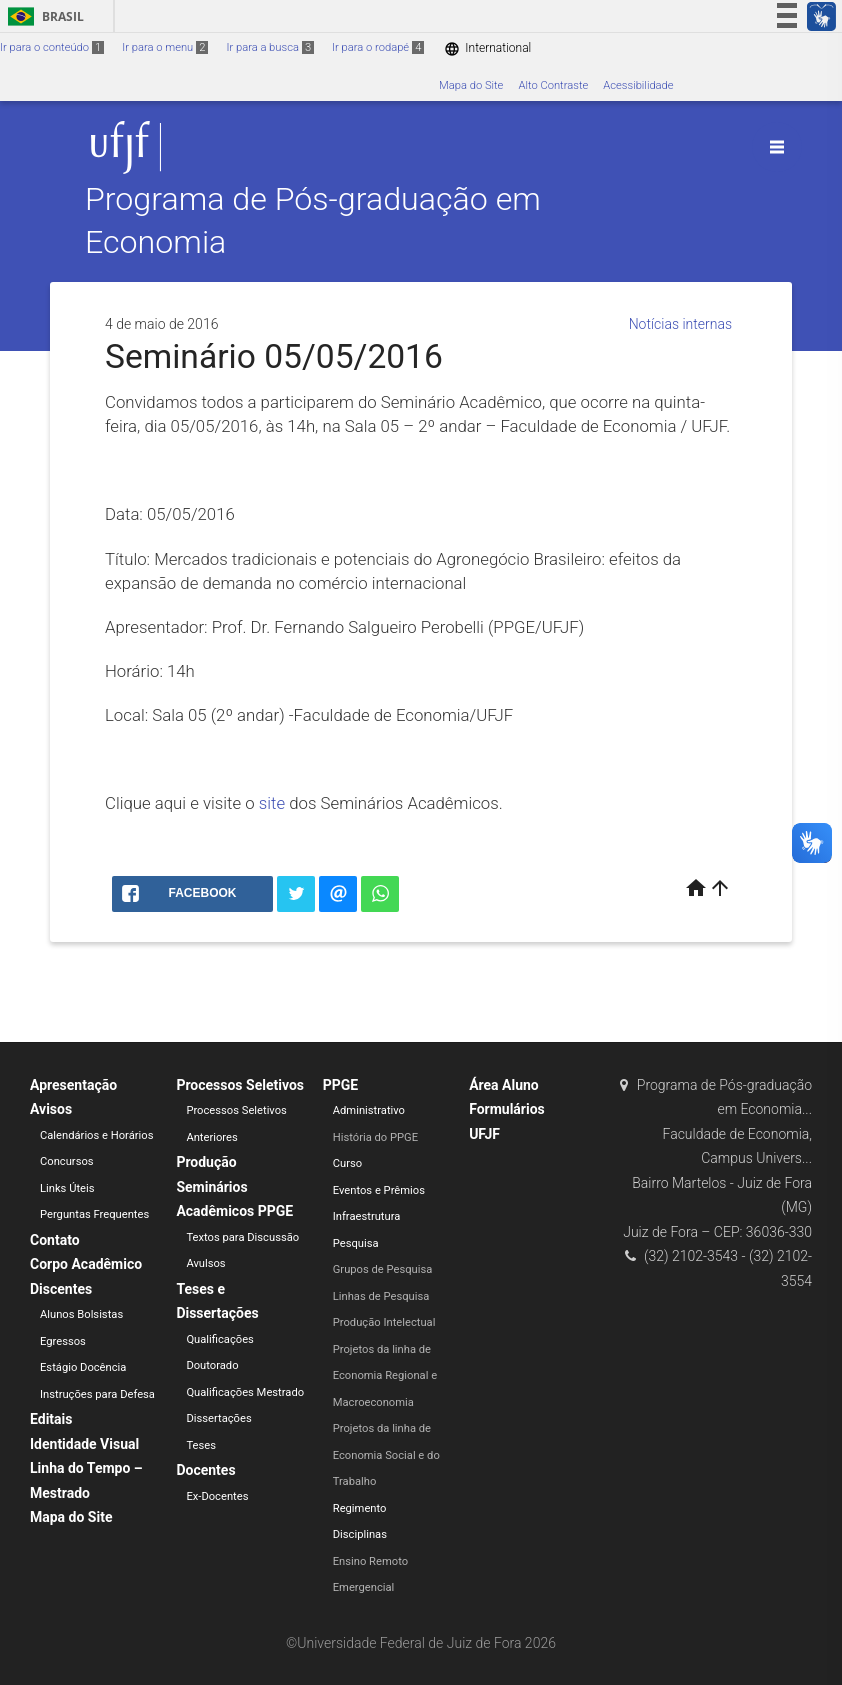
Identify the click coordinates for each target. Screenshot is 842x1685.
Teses (201, 1445)
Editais (51, 1419)
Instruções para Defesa (97, 1394)
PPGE (340, 1085)
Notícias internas (680, 324)
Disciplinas (360, 1534)
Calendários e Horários (96, 1135)
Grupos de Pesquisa (383, 1269)
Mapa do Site (471, 85)
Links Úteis (67, 1188)
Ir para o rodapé (378, 47)
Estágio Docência (83, 1367)
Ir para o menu (165, 47)
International (487, 48)
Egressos (63, 1341)
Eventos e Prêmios (379, 1190)
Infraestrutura (367, 1216)
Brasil (42, 16)
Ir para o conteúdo (52, 47)
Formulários (507, 1109)
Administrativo (369, 1110)
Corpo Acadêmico (86, 1264)
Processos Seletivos (240, 1085)
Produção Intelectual (384, 1322)
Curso (347, 1163)
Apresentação (73, 1085)
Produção (206, 1162)
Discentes (61, 1289)
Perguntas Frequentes (94, 1214)
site (272, 803)
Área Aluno (504, 1085)
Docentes (205, 1470)
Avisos (51, 1109)
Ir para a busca (270, 47)
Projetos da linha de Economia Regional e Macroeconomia (385, 1376)
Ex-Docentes (217, 1496)
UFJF (484, 1134)
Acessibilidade (638, 85)
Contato (55, 1240)
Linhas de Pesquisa (381, 1296)
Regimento (360, 1508)
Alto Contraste (553, 85)
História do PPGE (375, 1137)
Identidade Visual (84, 1444)
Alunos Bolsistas (81, 1314)
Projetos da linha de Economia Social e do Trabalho (386, 1455)
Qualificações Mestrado (245, 1392)
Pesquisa (356, 1243)
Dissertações (218, 1418)
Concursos (67, 1161)
